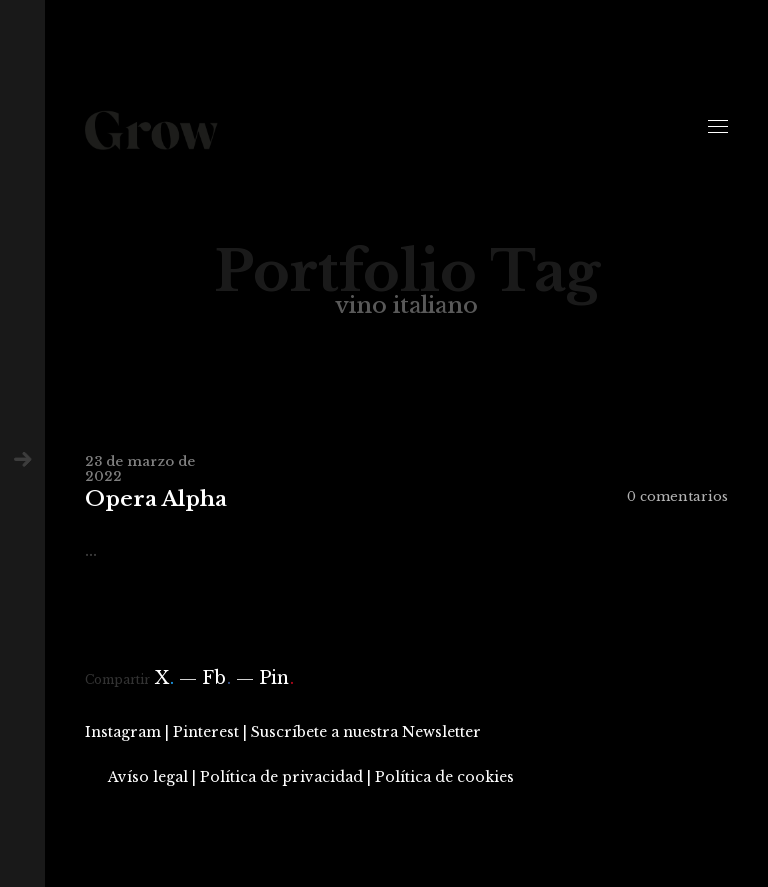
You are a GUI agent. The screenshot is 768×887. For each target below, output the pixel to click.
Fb (216, 678)
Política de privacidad (281, 777)
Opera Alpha (156, 499)
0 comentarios (677, 496)
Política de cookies (444, 777)
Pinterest (206, 732)
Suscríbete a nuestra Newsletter (366, 732)
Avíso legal (148, 777)
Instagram (123, 732)
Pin (276, 678)
